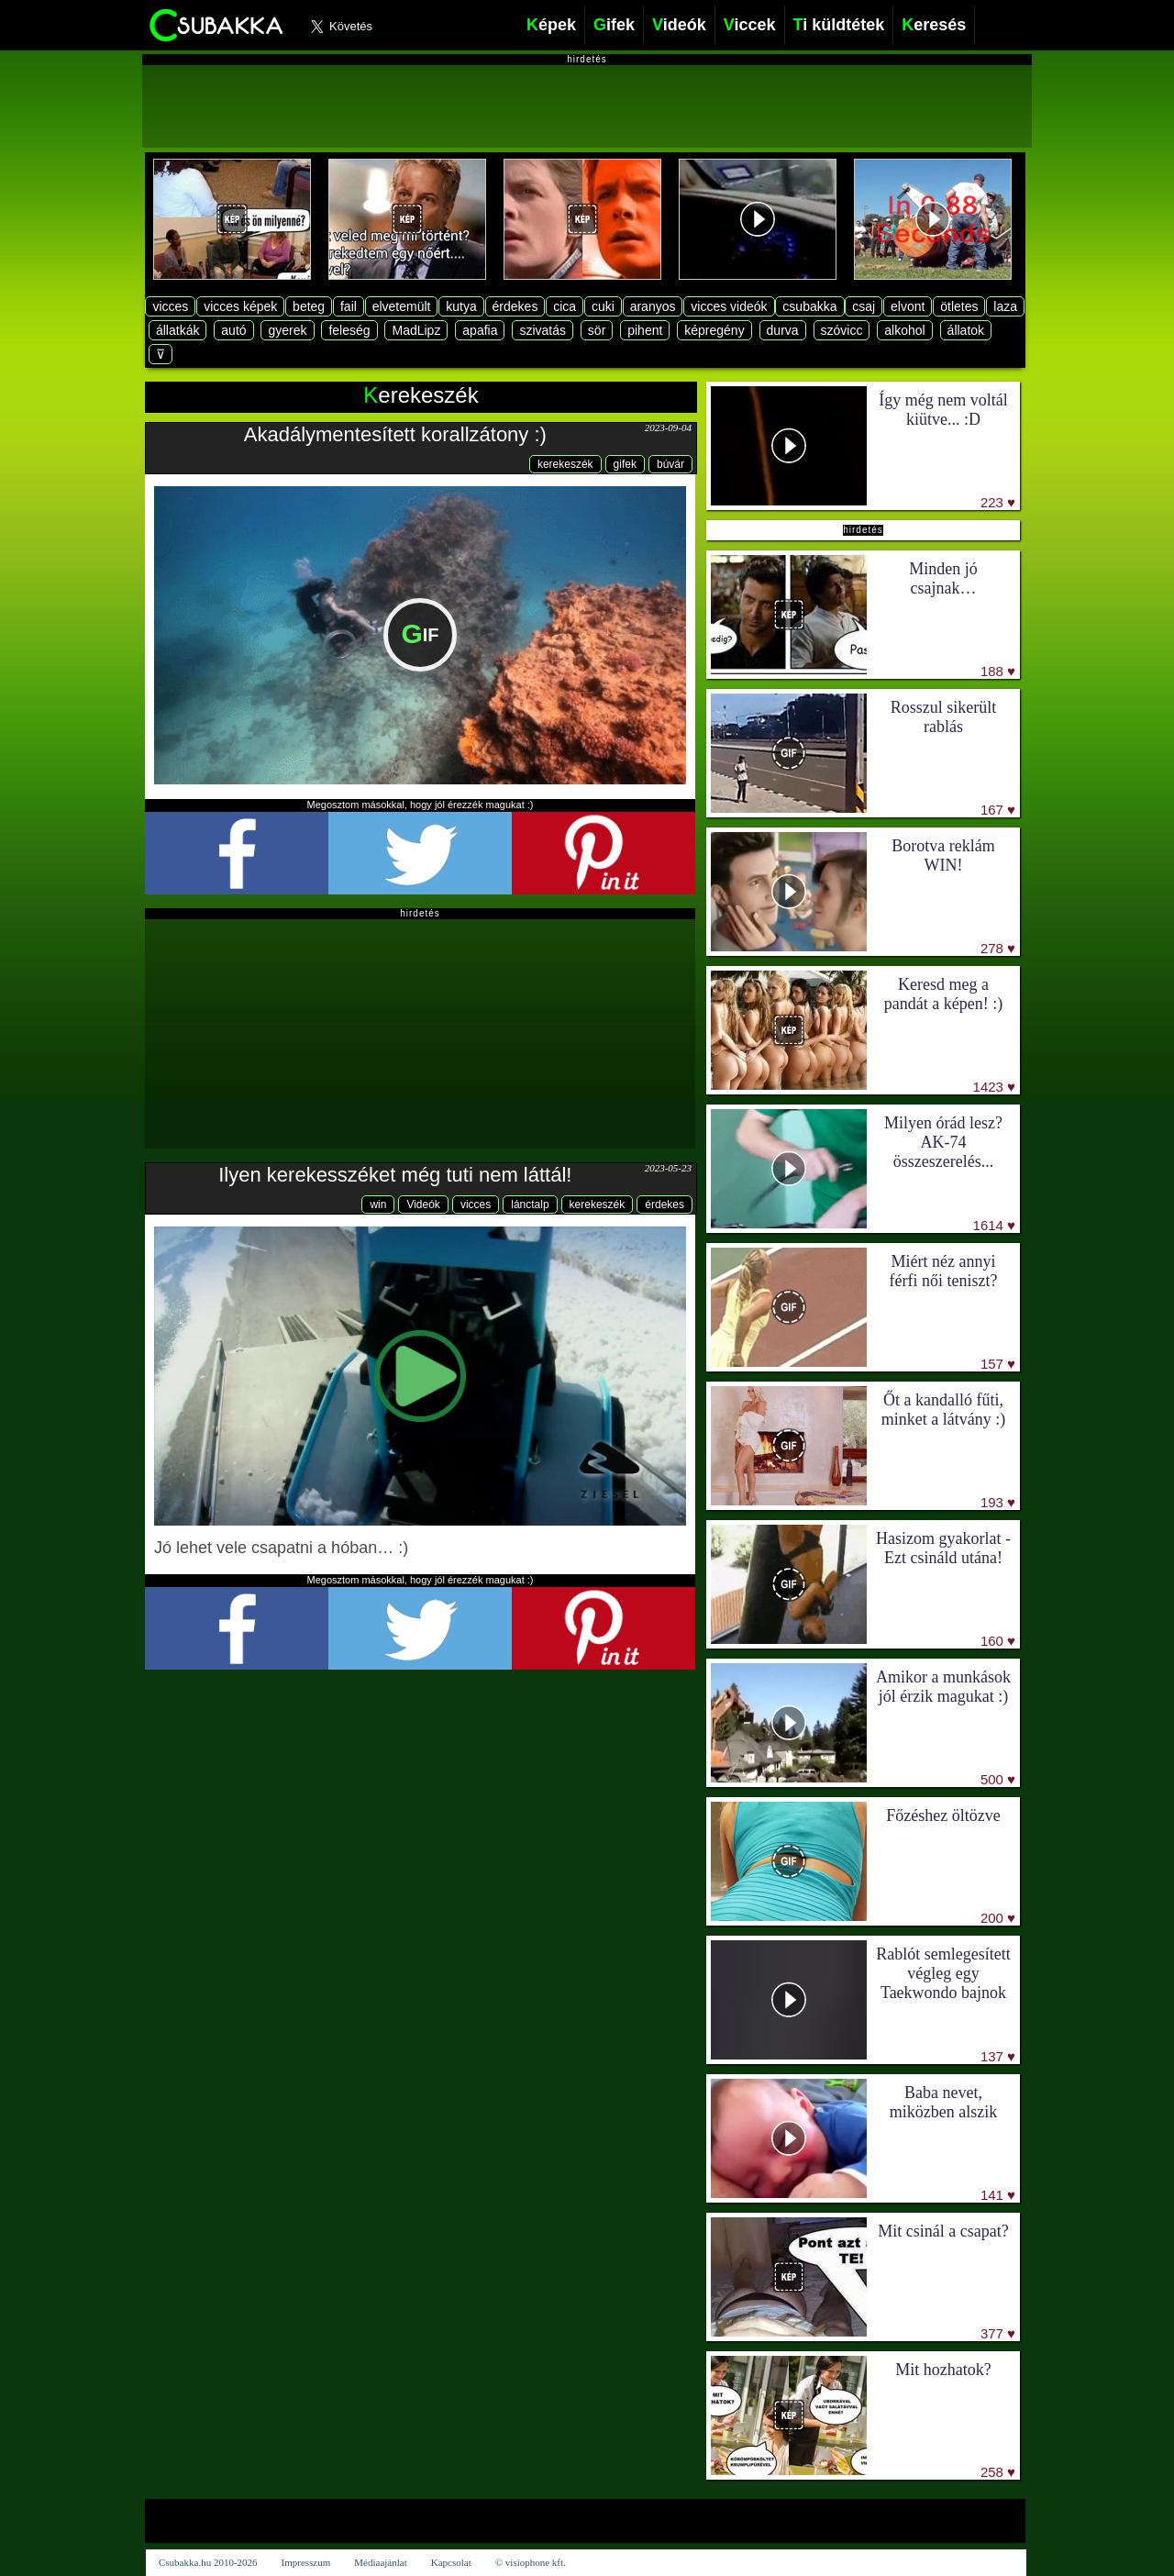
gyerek (287, 330)
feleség (349, 330)
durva (783, 330)
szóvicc (842, 330)
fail (348, 306)
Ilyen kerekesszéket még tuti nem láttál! (394, 1174)
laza (1005, 306)
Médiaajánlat (380, 2562)
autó (233, 330)
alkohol (904, 330)
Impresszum (306, 2562)
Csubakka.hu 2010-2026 (208, 2562)
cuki (603, 306)
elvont (908, 306)
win (378, 1204)
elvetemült (401, 306)
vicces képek (240, 306)
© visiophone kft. (530, 2562)
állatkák (177, 330)
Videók (422, 1204)
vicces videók (729, 306)
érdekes (515, 306)
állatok (965, 330)
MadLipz (416, 330)
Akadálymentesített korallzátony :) (395, 434)
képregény (714, 330)
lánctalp (529, 1204)
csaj (863, 306)
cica (564, 306)
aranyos (653, 306)
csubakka (809, 306)
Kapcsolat (451, 2562)
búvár (670, 464)
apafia (479, 330)
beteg (309, 306)
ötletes (959, 306)
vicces (170, 306)
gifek (625, 464)
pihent (644, 330)
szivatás (542, 330)
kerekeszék (565, 464)
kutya (461, 306)
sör (596, 330)
